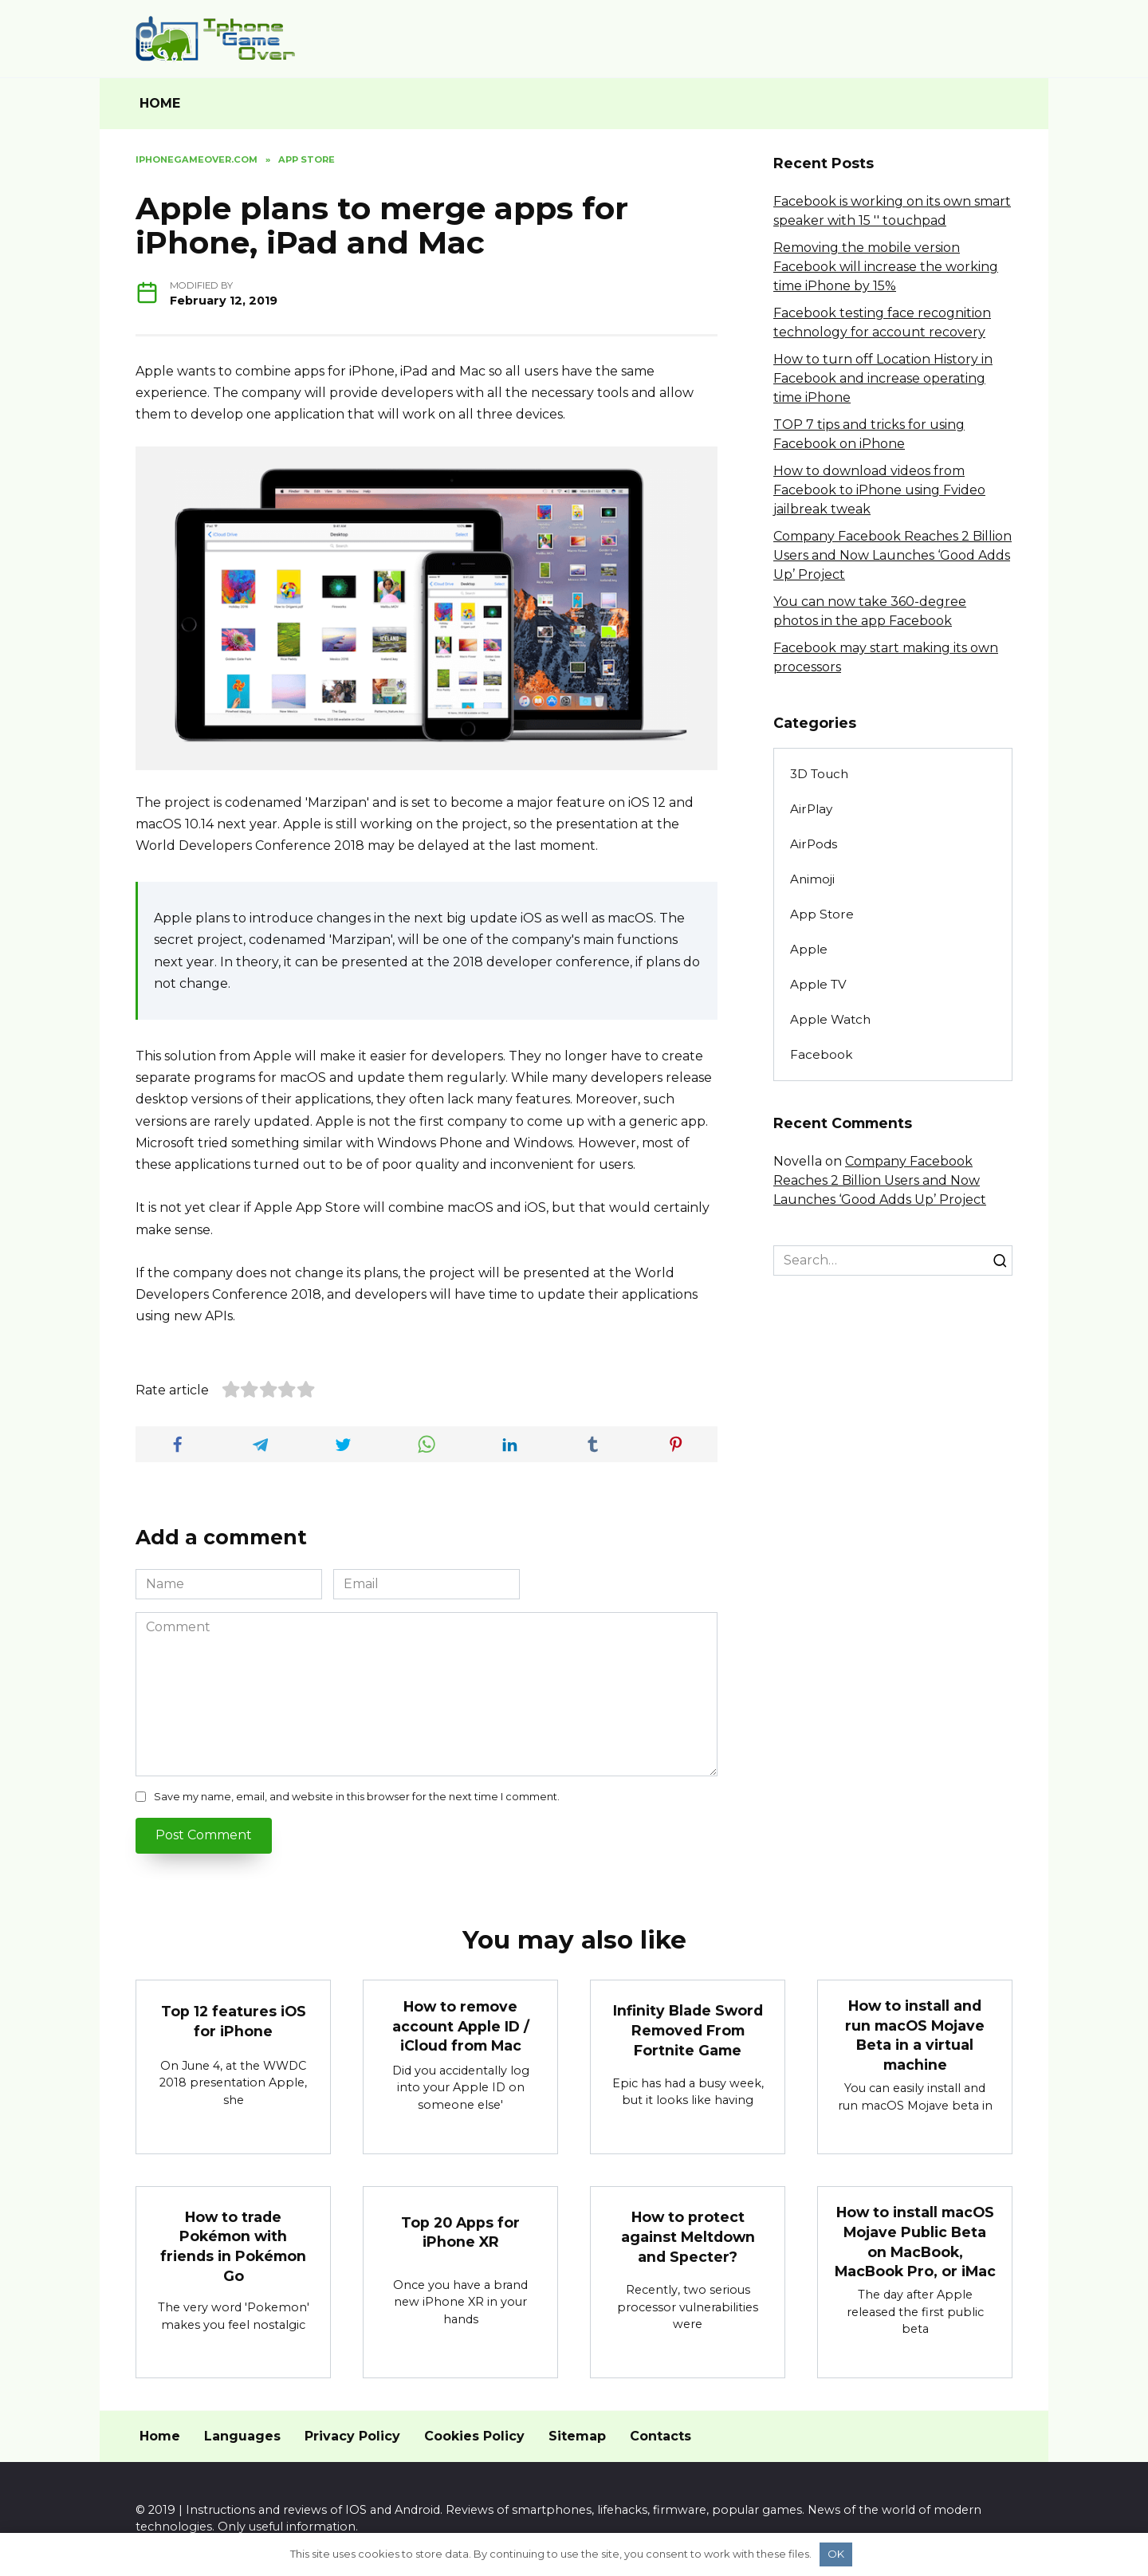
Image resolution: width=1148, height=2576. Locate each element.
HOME (160, 103)
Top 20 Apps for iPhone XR (460, 2232)
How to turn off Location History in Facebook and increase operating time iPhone (883, 378)
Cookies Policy (474, 2436)
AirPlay (811, 808)
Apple (809, 949)
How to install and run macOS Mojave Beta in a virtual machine (915, 2035)
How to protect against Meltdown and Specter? (688, 2237)
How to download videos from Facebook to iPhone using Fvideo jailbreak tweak (879, 490)
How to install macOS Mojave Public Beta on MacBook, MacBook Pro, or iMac (915, 2241)
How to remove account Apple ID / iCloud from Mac (460, 2026)
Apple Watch (830, 1019)
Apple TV (818, 984)
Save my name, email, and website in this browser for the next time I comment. (357, 1797)
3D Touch (819, 773)
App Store (822, 914)
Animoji (812, 879)
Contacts (660, 2436)
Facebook (821, 1054)
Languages (242, 2436)
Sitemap (577, 2436)
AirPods (813, 843)
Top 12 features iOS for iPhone (233, 2021)
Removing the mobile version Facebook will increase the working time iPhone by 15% (885, 266)
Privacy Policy (352, 2436)
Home (160, 2436)
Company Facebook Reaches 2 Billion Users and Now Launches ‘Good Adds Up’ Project (892, 555)
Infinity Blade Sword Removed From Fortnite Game (688, 2030)
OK (836, 2553)
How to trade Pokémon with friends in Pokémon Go (233, 2246)
